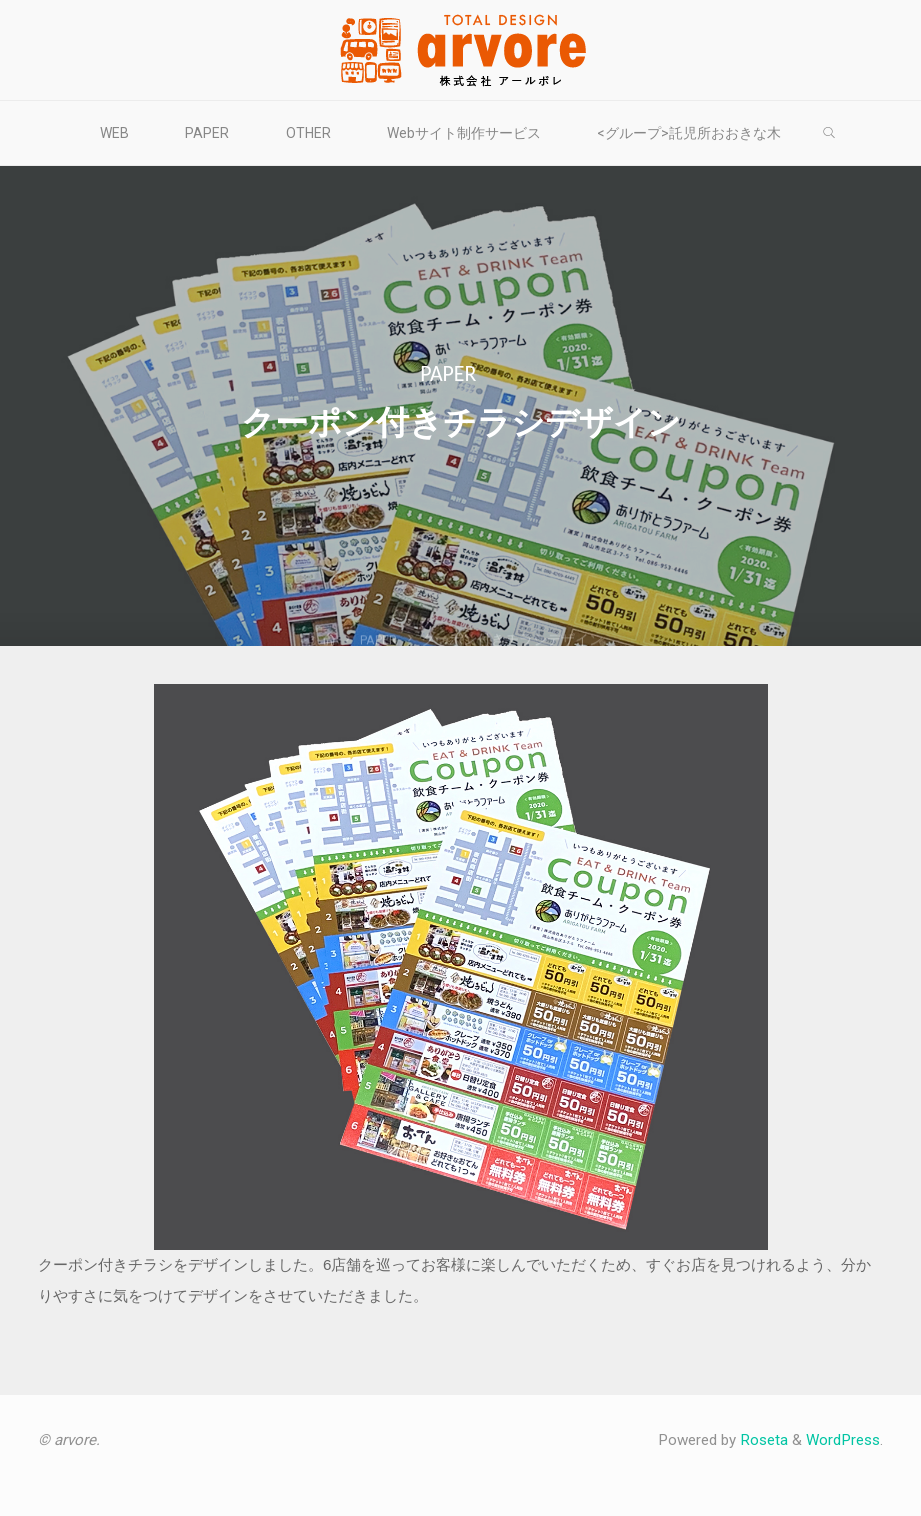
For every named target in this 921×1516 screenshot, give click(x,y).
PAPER (448, 373)
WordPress (843, 1440)
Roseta (762, 1440)
